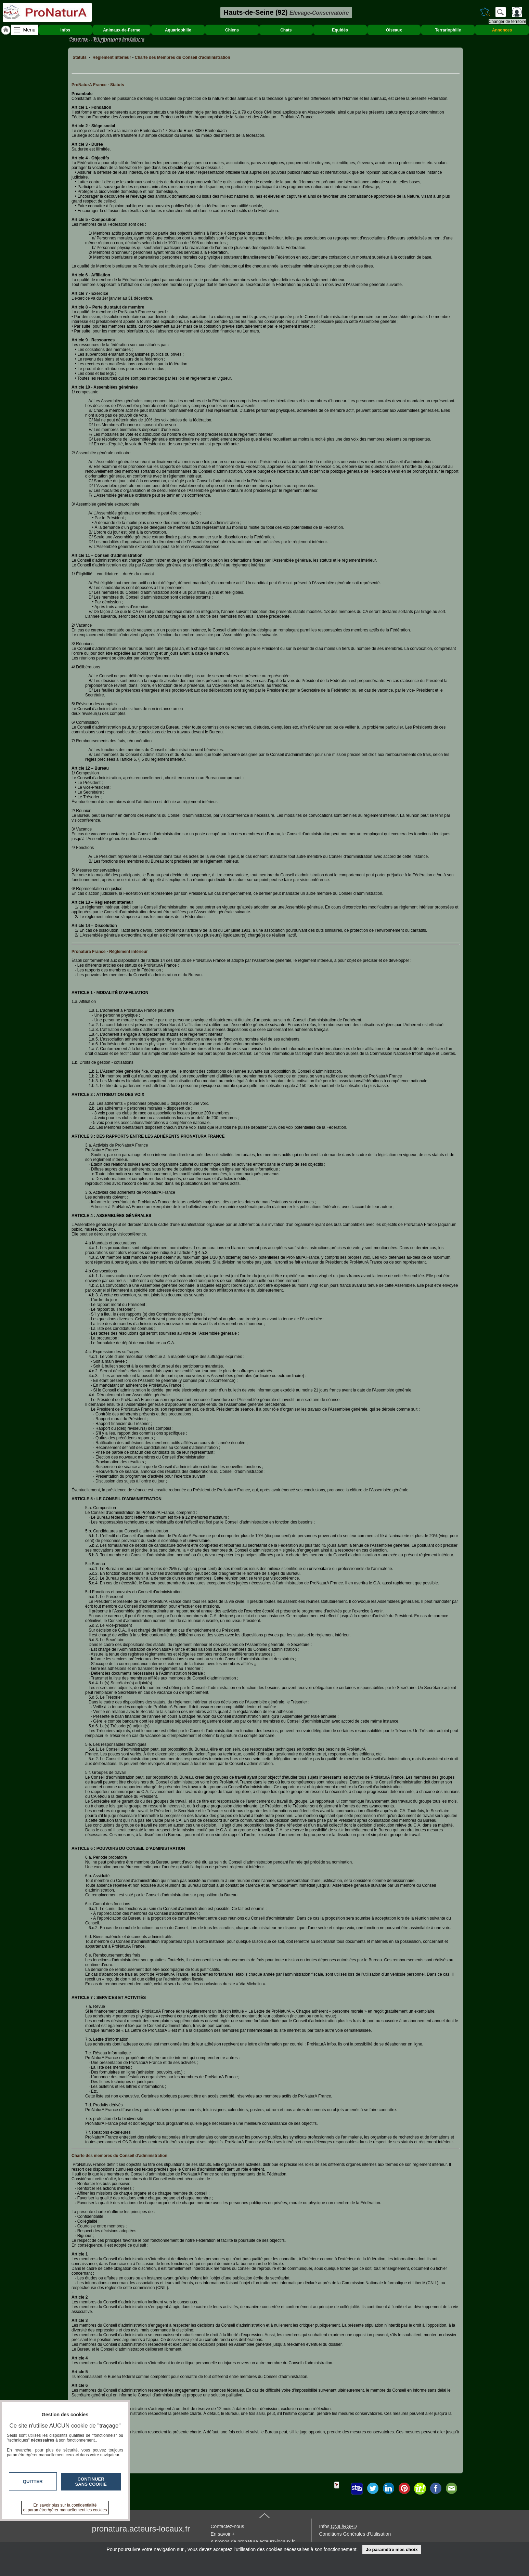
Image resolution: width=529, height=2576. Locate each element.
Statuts (80, 57)
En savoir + (223, 2534)
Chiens (232, 30)
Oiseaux (394, 30)
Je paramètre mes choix (392, 2549)
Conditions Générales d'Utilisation (355, 2534)
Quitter (33, 2481)
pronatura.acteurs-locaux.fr (141, 2528)
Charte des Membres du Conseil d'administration (182, 57)
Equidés (340, 30)
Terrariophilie (448, 30)
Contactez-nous (227, 2526)
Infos (65, 30)
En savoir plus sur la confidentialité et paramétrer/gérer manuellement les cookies (65, 2507)
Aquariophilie (178, 30)
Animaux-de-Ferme (121, 30)
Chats (286, 30)
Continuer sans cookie (91, 2481)
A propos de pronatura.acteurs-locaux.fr (253, 2541)
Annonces (502, 30)
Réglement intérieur (111, 57)
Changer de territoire (507, 21)
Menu (29, 29)
